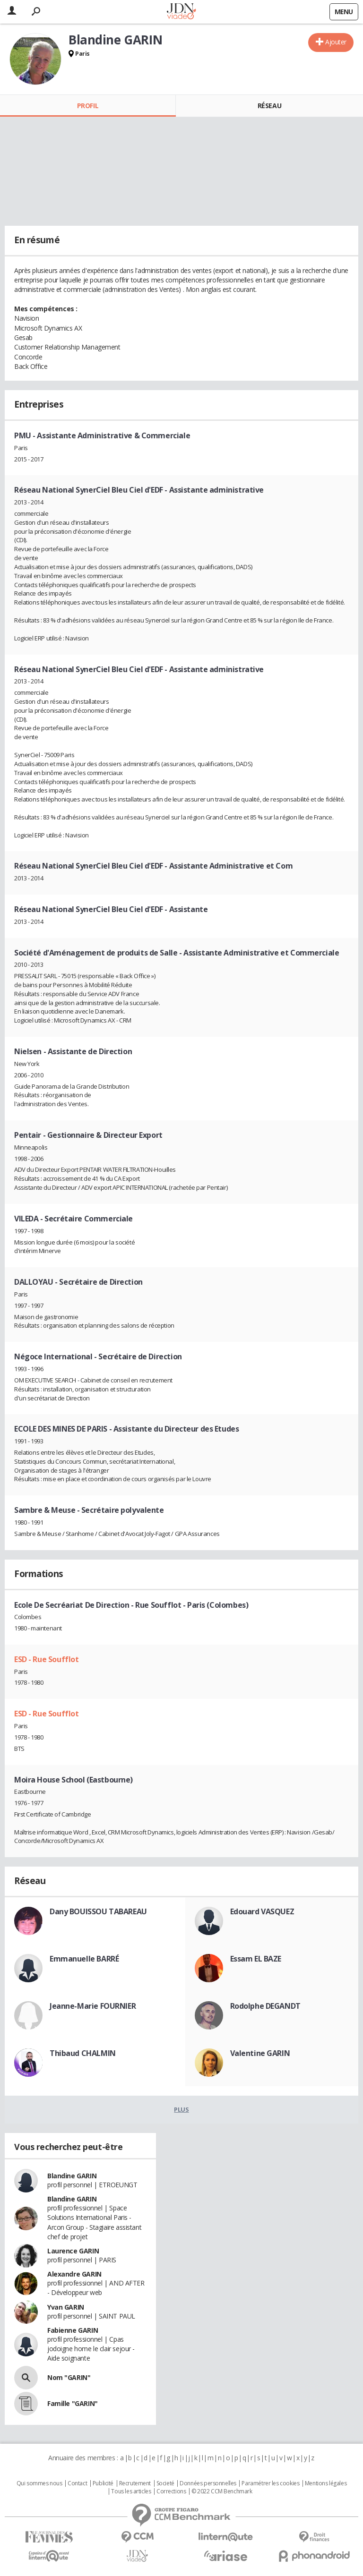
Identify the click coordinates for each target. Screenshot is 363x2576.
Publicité (103, 2483)
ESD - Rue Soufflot (46, 1659)
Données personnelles (208, 2483)
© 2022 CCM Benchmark (221, 2491)
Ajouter (335, 41)
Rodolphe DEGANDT (265, 2006)
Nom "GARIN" (68, 2377)
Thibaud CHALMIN (83, 2053)
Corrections (171, 2491)
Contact (77, 2483)
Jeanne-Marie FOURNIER (93, 2006)
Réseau (269, 105)
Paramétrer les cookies (270, 2483)
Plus (181, 2109)
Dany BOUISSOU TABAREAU (98, 1911)
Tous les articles (131, 2491)
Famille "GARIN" (72, 2403)
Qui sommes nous (39, 2483)
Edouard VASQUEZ (262, 1911)
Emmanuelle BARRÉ (84, 1958)
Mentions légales (325, 2483)
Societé (165, 2483)
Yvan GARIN (65, 2307)
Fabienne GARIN (72, 2330)
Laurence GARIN (73, 2250)
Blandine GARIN (71, 2175)
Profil (87, 105)
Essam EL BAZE (256, 1958)
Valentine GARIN (260, 2053)
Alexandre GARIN (74, 2273)
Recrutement (135, 2483)
